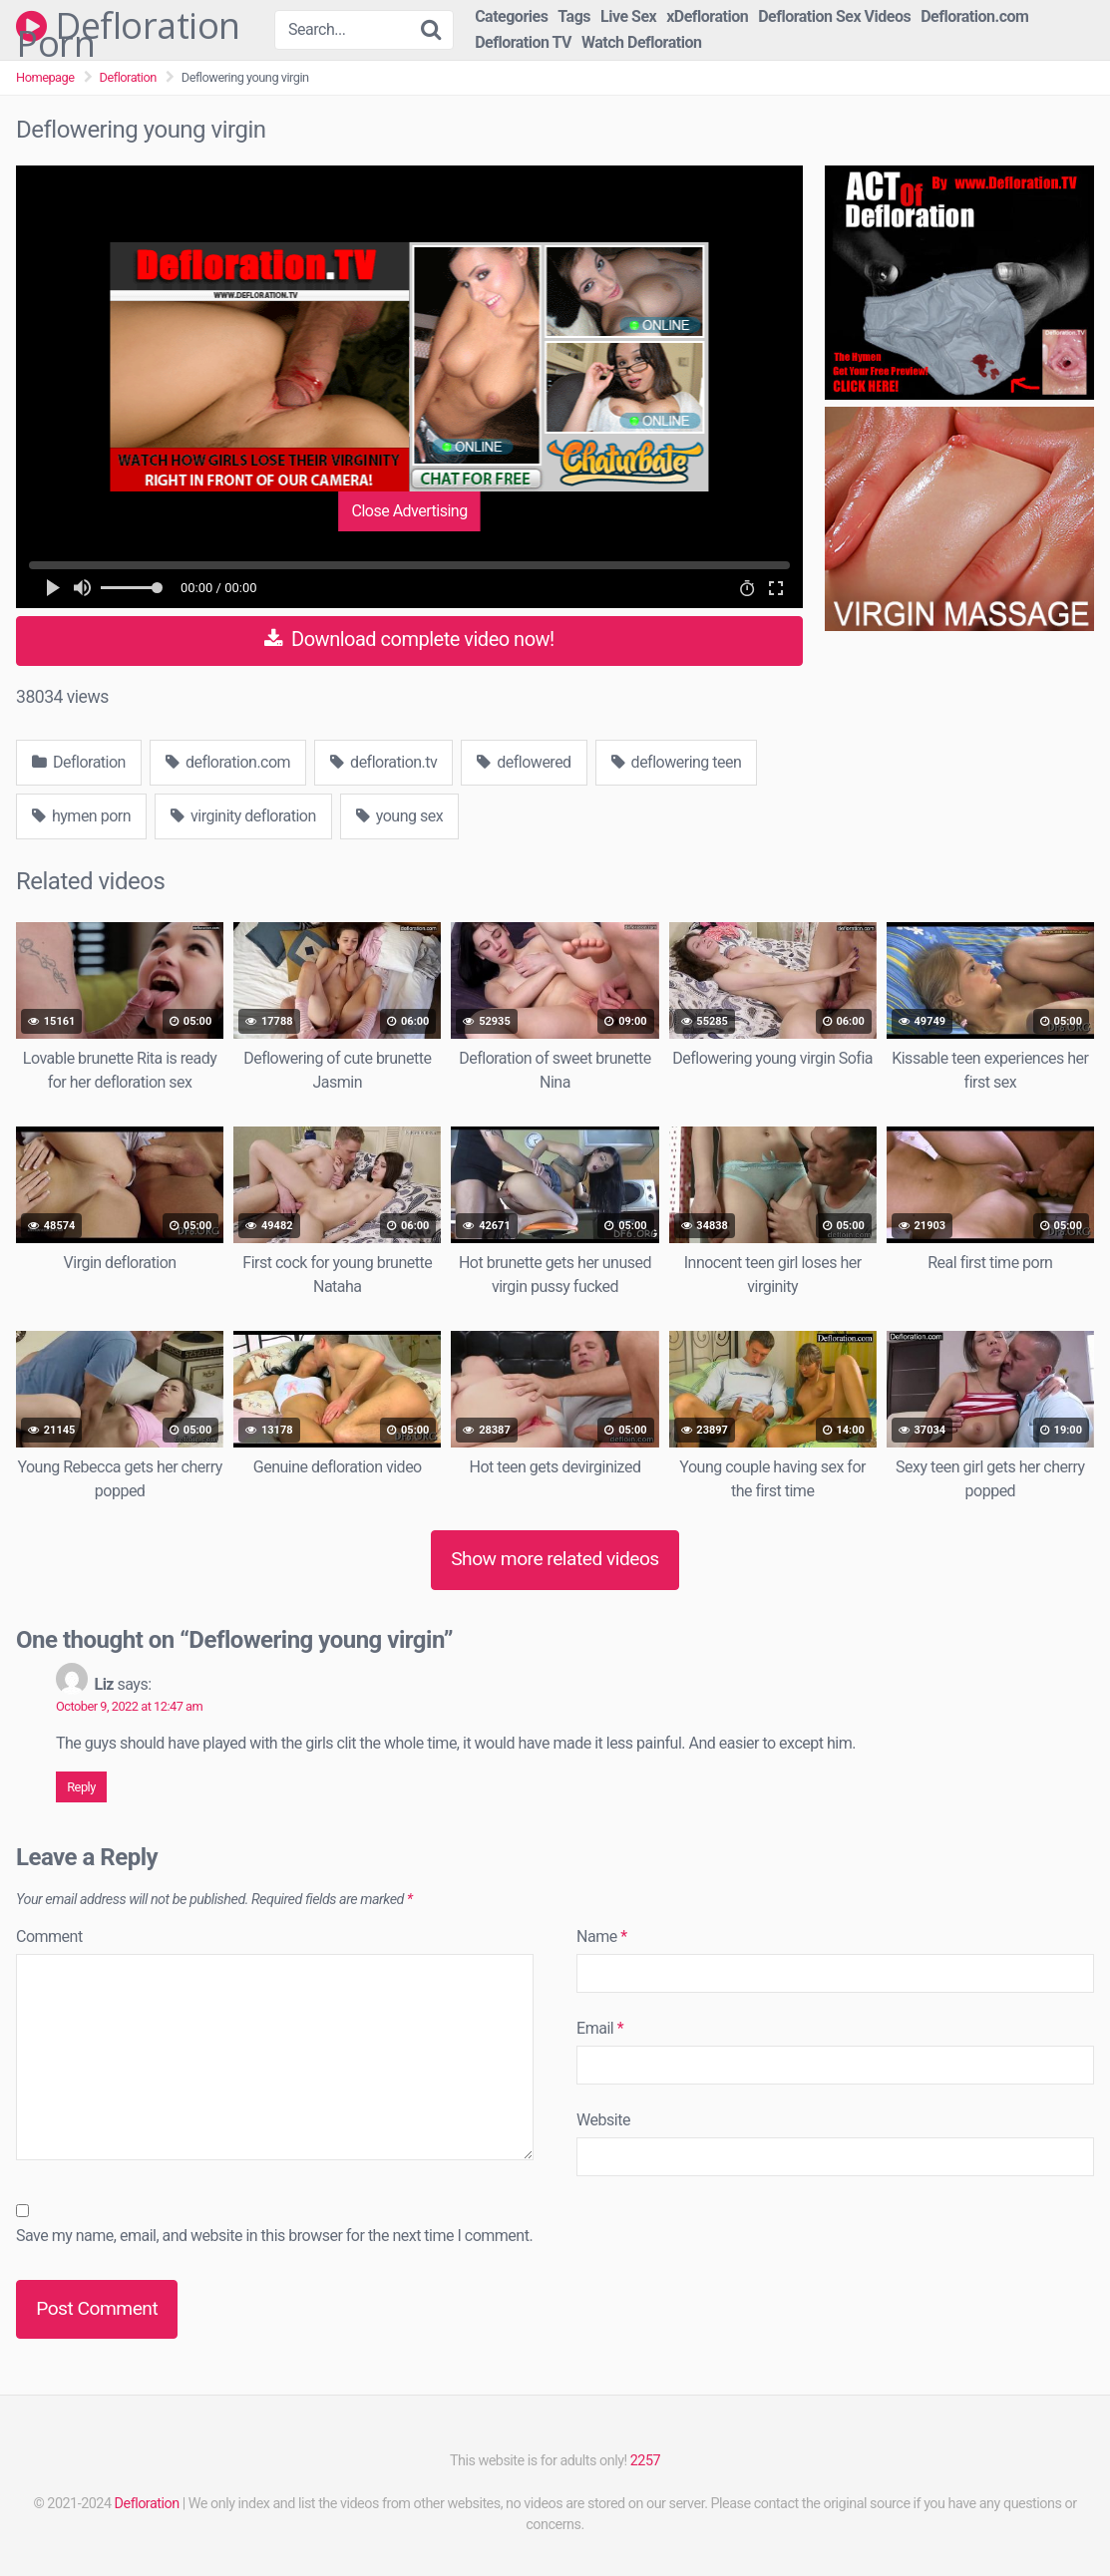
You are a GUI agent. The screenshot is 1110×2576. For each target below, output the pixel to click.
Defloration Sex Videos (834, 16)
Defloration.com (974, 16)
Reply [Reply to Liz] (81, 1786)
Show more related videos (555, 1558)
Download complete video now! (409, 639)
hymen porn (81, 815)
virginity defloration (243, 815)
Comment (49, 1936)
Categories (511, 16)
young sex (399, 815)
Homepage (45, 77)
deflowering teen (676, 762)
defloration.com (228, 762)
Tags (573, 16)
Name (601, 1936)
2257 (645, 2460)
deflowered (523, 762)
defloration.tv (383, 762)
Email (599, 2028)
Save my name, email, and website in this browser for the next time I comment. (274, 2235)
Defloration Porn (128, 26)
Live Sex (628, 16)
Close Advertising (409, 510)
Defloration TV (523, 42)
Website (603, 2119)
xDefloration (707, 16)
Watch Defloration (641, 42)
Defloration (128, 77)
